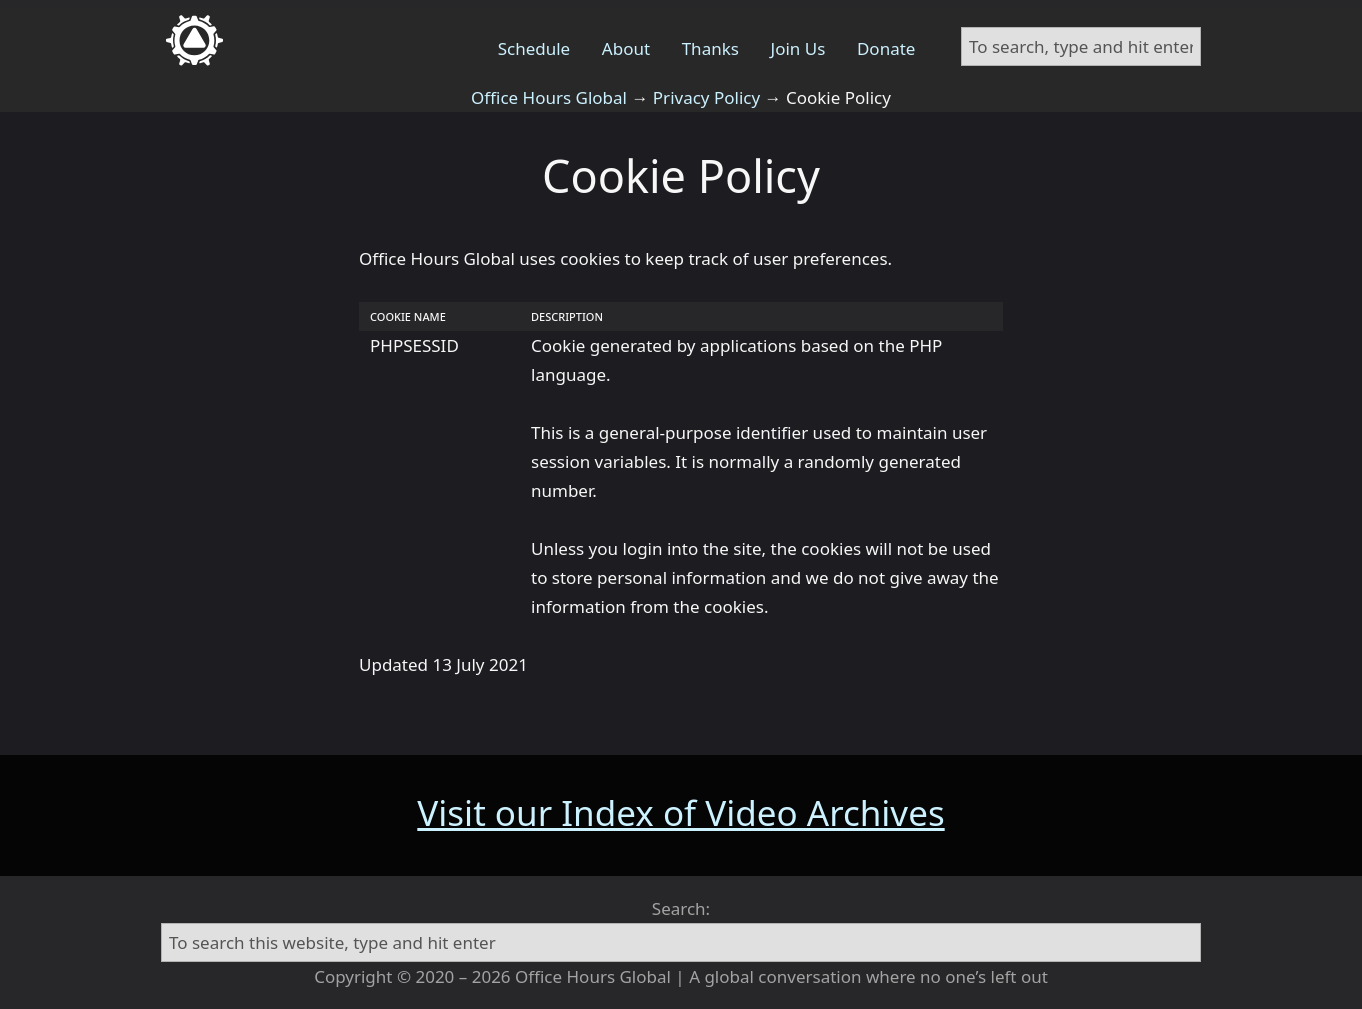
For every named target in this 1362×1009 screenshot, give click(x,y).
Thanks (710, 48)
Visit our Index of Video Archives (680, 812)
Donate (886, 48)
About (626, 48)
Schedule (534, 48)
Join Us (798, 48)
